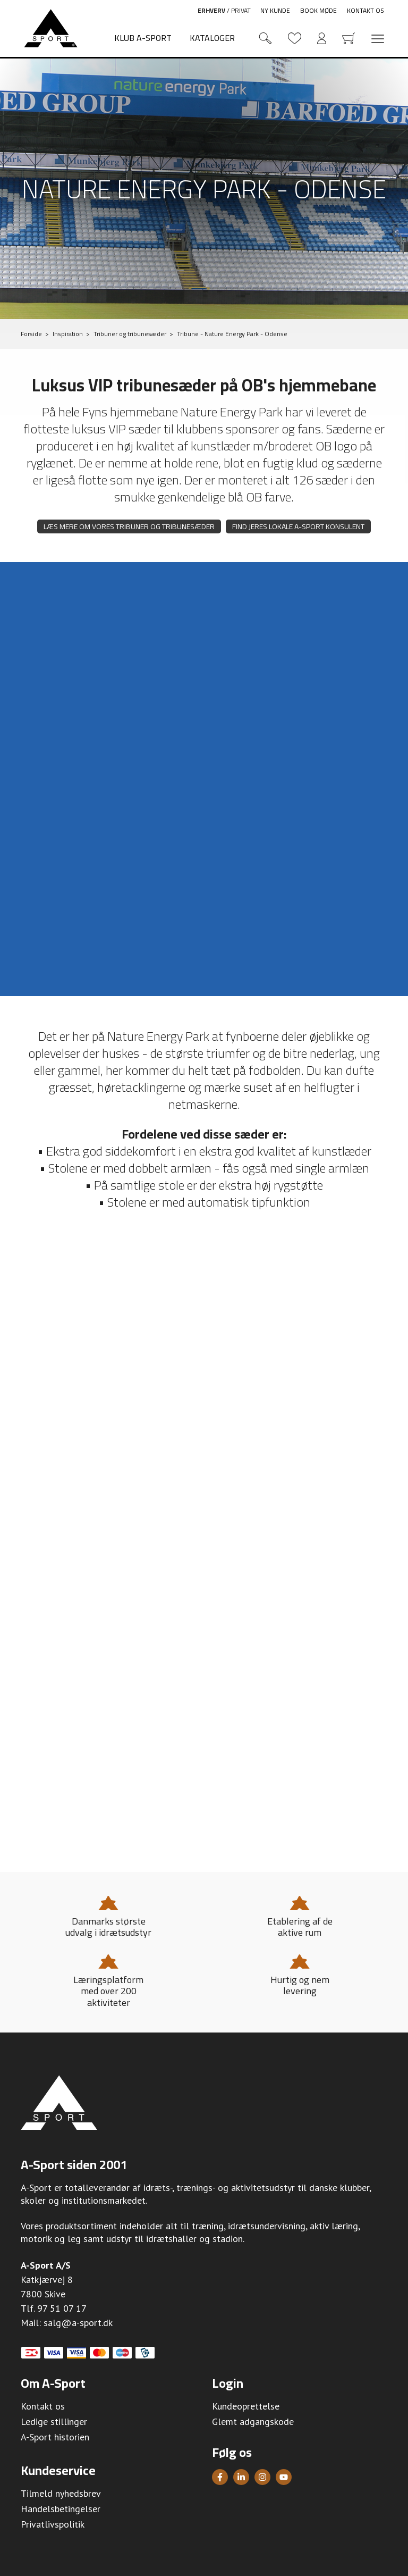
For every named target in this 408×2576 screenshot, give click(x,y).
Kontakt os (365, 10)
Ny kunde (275, 10)
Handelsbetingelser (60, 2509)
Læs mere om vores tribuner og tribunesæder (129, 526)
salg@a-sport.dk (78, 2322)
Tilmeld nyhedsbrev (61, 2493)
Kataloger (212, 38)
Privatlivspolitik (52, 2524)
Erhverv (211, 10)
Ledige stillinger (54, 2421)
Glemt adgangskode (253, 2421)
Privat (241, 10)
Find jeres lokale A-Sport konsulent (298, 526)
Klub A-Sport (143, 38)
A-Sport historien (55, 2437)
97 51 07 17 (62, 2308)
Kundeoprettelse (245, 2406)
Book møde (318, 10)
